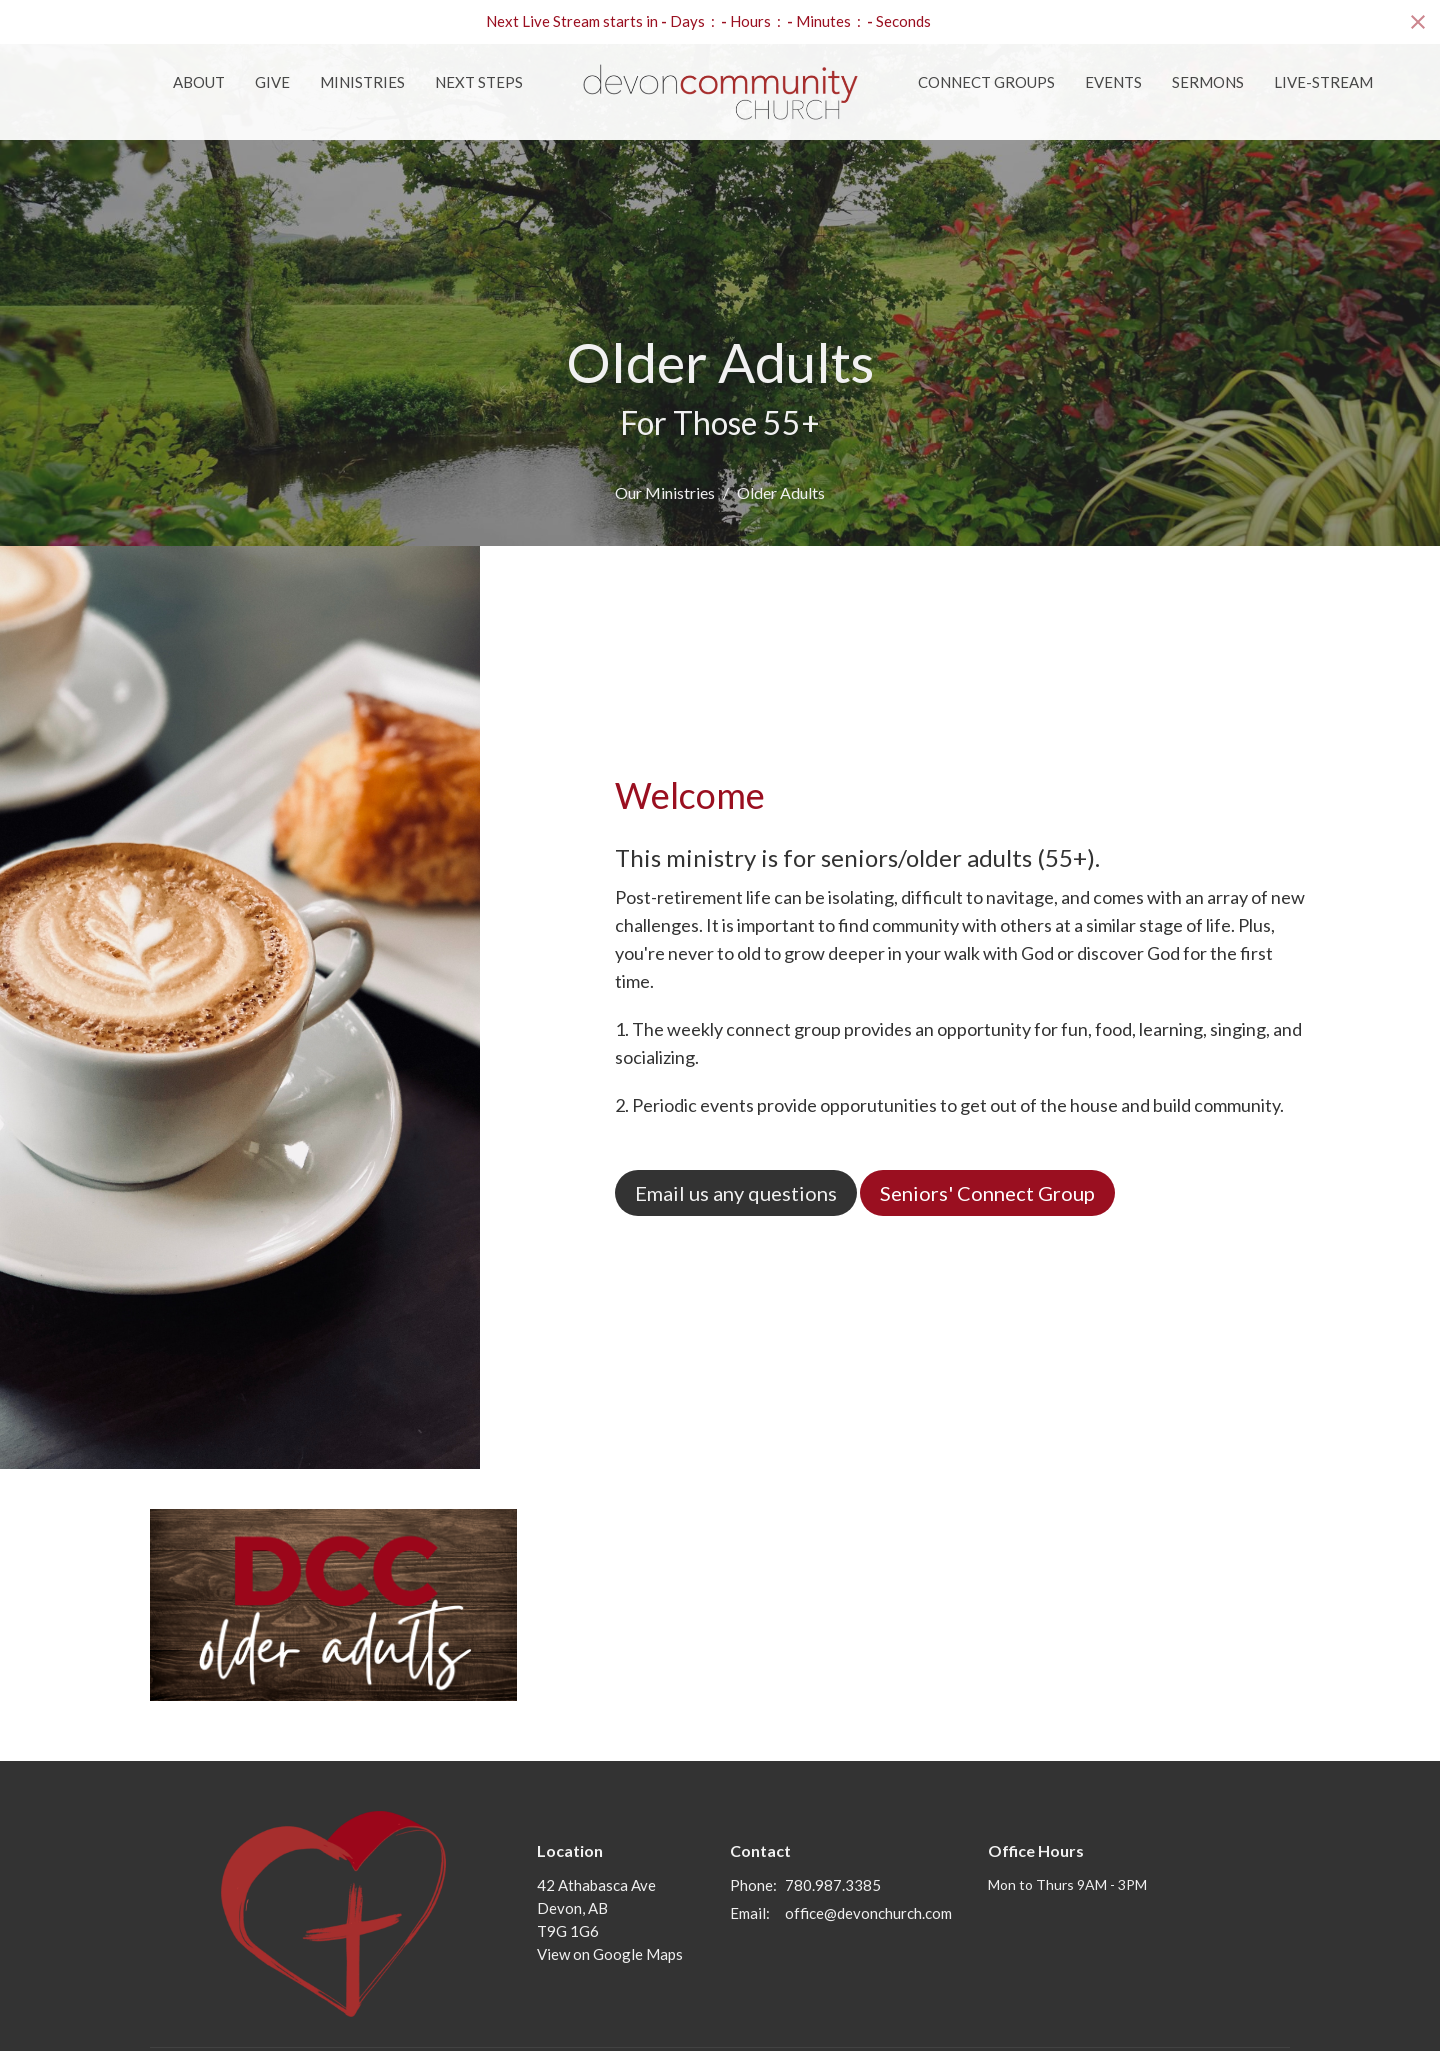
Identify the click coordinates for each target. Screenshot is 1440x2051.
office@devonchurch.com (868, 1913)
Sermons (1208, 82)
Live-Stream (1323, 82)
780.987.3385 (833, 1885)
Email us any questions (736, 1193)
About (199, 82)
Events (1113, 82)
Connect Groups (986, 82)
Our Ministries (665, 492)
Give (272, 82)
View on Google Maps (610, 1954)
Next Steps (479, 82)
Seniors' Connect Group (987, 1193)
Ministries (362, 82)
